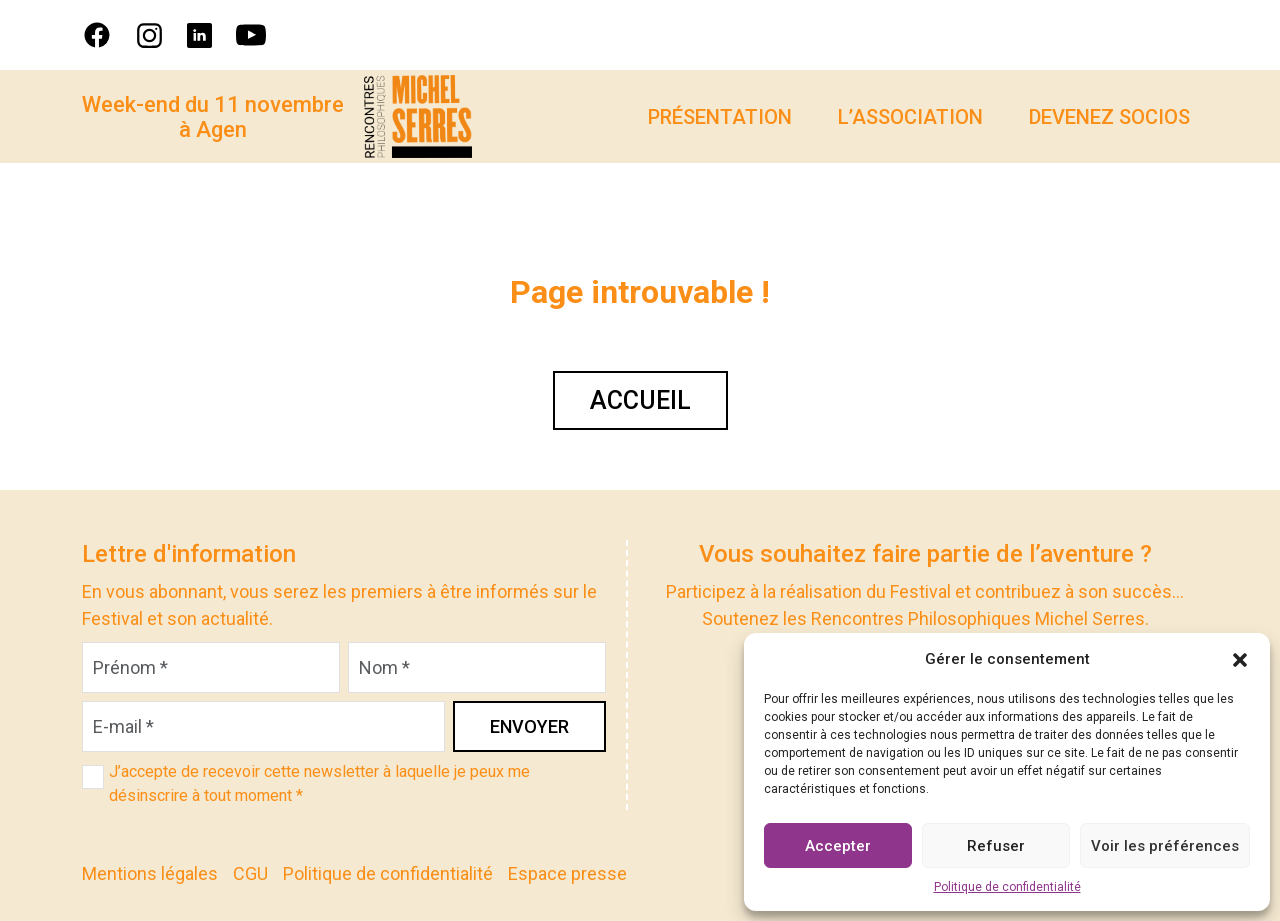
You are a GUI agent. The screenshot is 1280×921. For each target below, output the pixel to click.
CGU (250, 873)
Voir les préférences (1165, 846)
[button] (1240, 659)
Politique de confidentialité (1007, 887)
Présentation (720, 117)
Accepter (838, 846)
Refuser (996, 846)
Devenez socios (1109, 117)
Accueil (640, 400)
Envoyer (529, 726)
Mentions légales (150, 873)
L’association (910, 117)
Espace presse (567, 873)
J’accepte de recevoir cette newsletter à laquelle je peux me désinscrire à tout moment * (319, 783)
